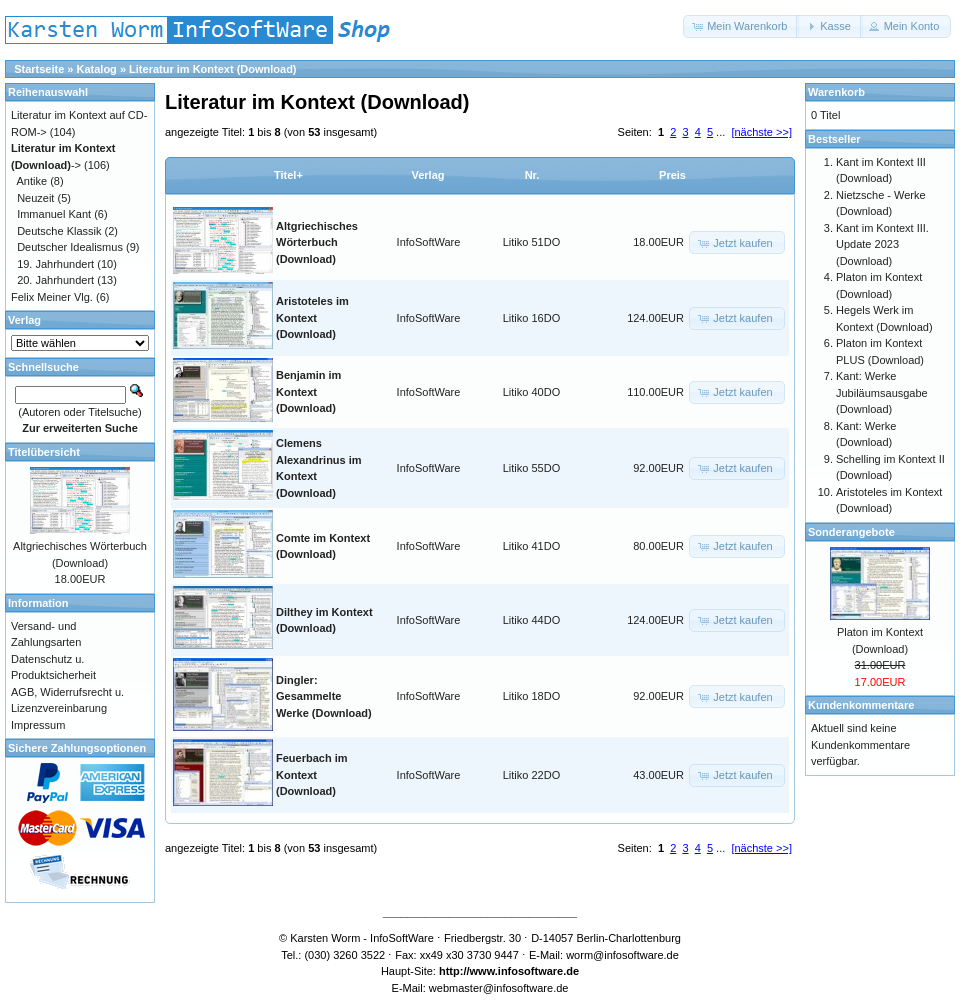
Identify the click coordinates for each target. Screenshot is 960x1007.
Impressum (38, 725)
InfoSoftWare (429, 242)
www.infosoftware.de (525, 971)
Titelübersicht (44, 452)
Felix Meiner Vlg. (52, 297)
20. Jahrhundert (55, 280)
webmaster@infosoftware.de (499, 988)
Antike (32, 181)
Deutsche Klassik (59, 231)
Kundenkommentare (861, 705)
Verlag (427, 175)
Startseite (39, 69)
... (720, 132)
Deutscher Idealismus (70, 247)
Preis (672, 175)
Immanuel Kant (54, 214)
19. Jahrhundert (55, 264)
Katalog (97, 69)
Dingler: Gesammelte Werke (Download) (324, 696)
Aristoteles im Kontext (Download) (312, 317)
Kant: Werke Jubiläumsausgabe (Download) (882, 392)
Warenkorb (836, 92)
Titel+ (288, 175)
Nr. (532, 175)
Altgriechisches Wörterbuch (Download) (317, 242)
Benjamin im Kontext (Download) (308, 391)
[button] (741, 26)
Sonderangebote (851, 532)
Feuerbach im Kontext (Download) (312, 774)
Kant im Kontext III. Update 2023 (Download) (882, 244)
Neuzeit (35, 198)
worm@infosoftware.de (622, 955)
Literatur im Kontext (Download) (212, 69)
